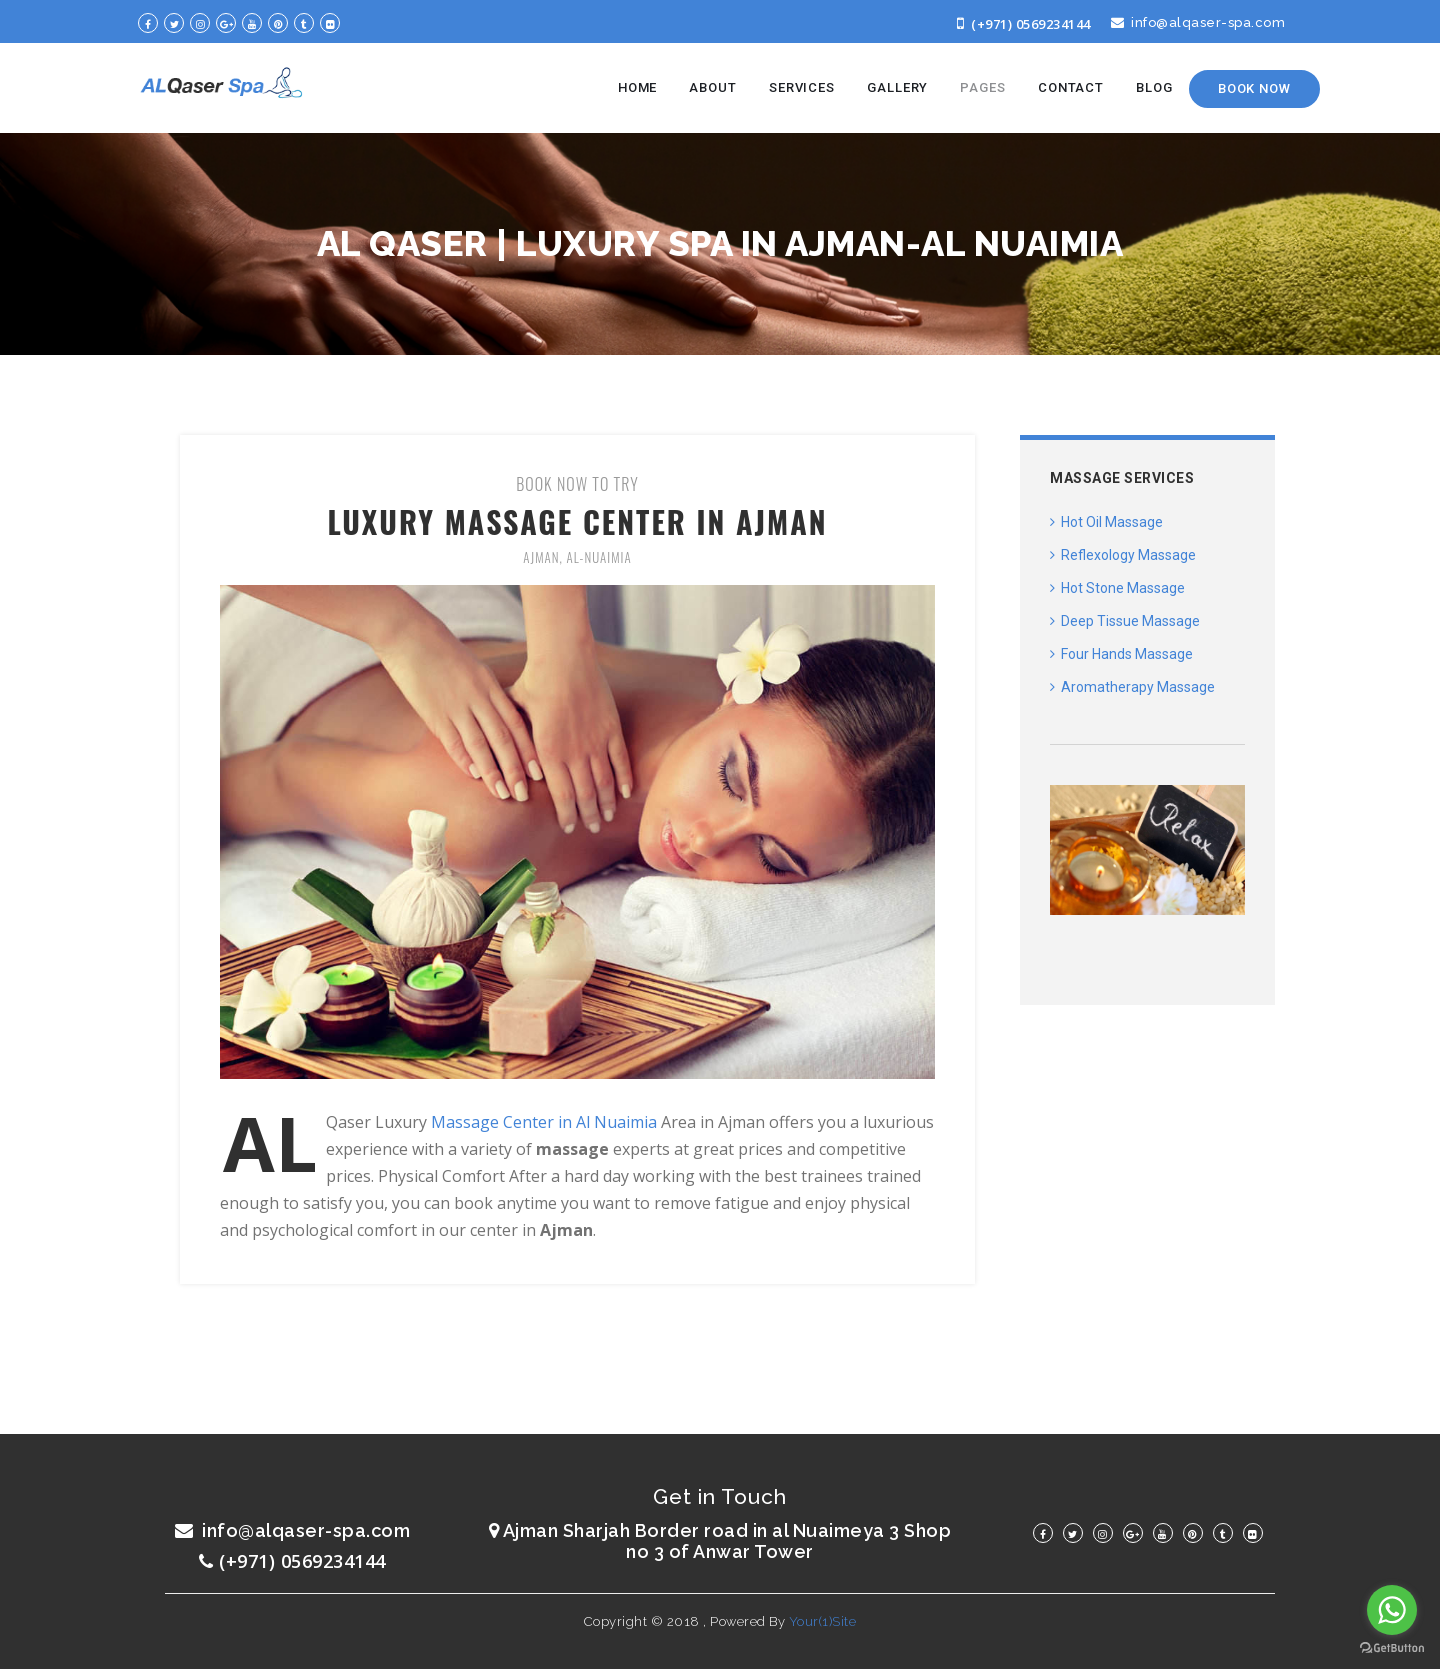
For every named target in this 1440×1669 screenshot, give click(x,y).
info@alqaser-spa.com (1198, 22)
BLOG (1154, 87)
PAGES (983, 87)
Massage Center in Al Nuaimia (546, 1122)
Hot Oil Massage (1106, 522)
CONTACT (1071, 87)
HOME (638, 87)
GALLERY (897, 87)
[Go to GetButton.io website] (1392, 1648)
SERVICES (802, 87)
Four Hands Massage (1121, 654)
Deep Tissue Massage (1125, 621)
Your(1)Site (823, 1621)
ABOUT (713, 87)
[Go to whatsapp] (1392, 1610)
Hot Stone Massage (1117, 588)
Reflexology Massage (1123, 555)
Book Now (1254, 88)
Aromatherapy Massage (1132, 687)
